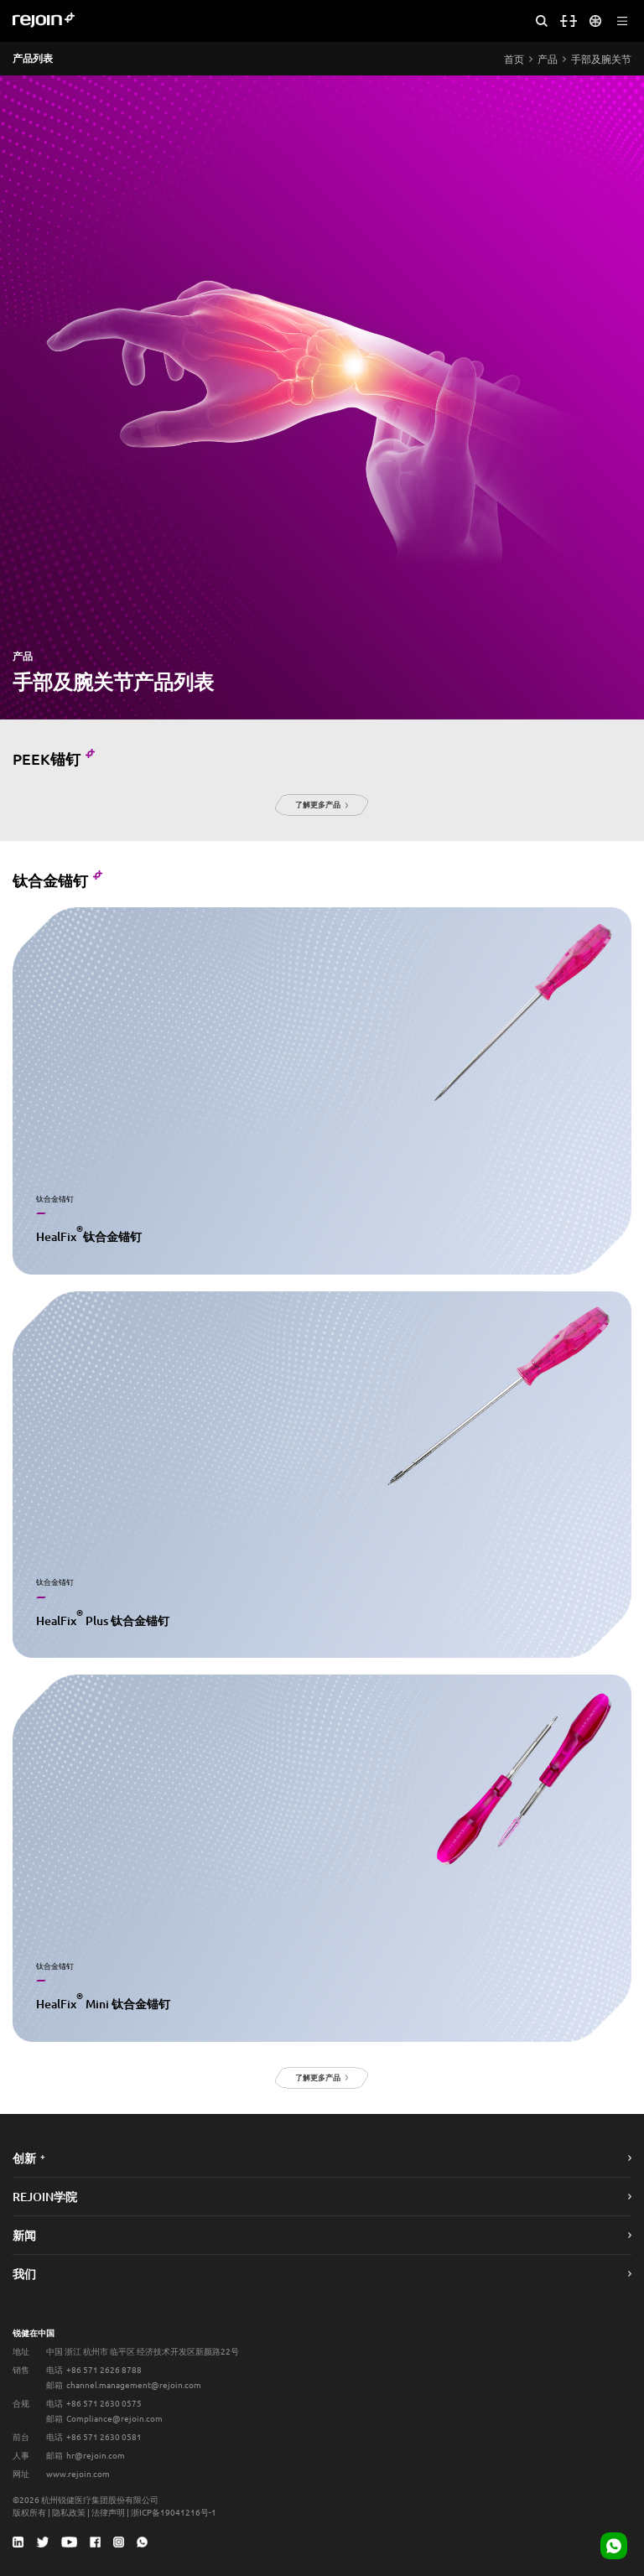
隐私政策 (69, 2512)
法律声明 (108, 2512)
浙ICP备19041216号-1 (173, 2512)
